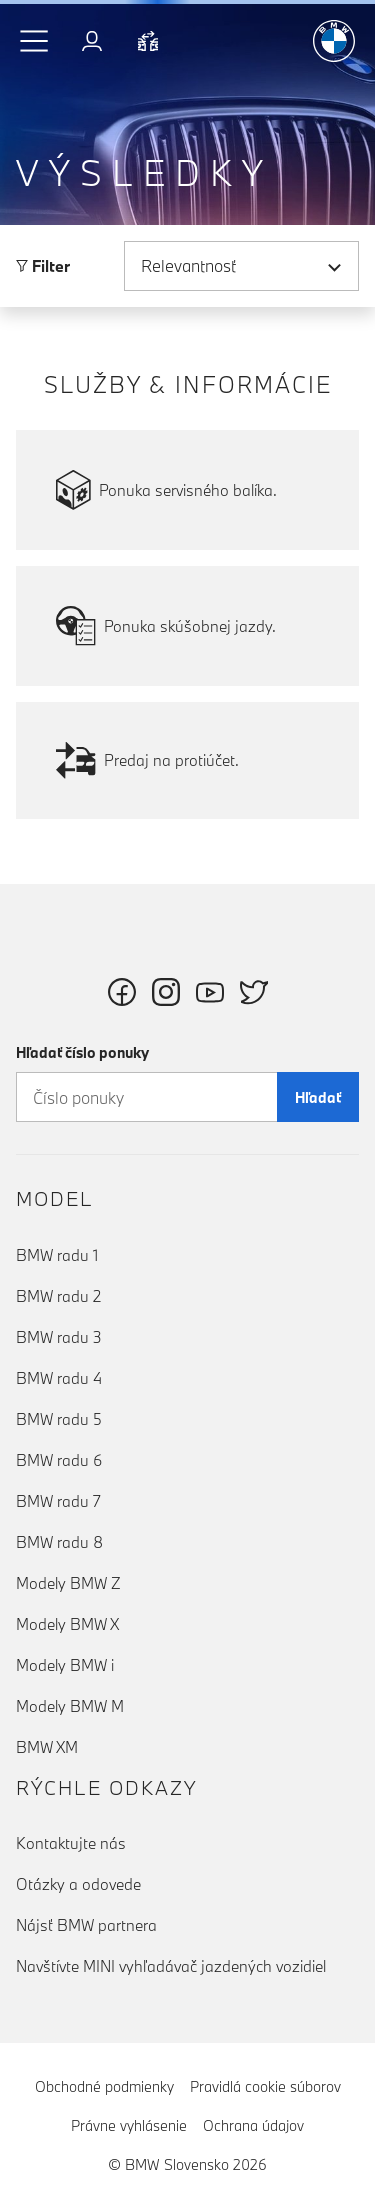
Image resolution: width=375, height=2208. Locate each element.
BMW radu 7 (58, 1501)
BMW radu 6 (59, 1460)
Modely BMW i (65, 1665)
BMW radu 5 (59, 1419)
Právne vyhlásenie (129, 2125)
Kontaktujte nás (71, 1843)
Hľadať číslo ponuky (82, 1052)
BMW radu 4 (59, 1378)
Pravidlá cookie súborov (265, 2086)
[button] (35, 41)
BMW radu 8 (59, 1542)
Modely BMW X (67, 1624)
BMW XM (47, 1747)
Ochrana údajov (253, 2125)
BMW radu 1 (57, 1255)
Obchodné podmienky (104, 2086)
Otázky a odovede (78, 1884)
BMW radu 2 (58, 1296)
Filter (43, 266)
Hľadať (318, 1097)
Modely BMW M (70, 1706)
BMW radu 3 (59, 1337)
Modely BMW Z (68, 1583)
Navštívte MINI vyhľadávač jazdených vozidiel (171, 1966)
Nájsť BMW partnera (86, 1925)
